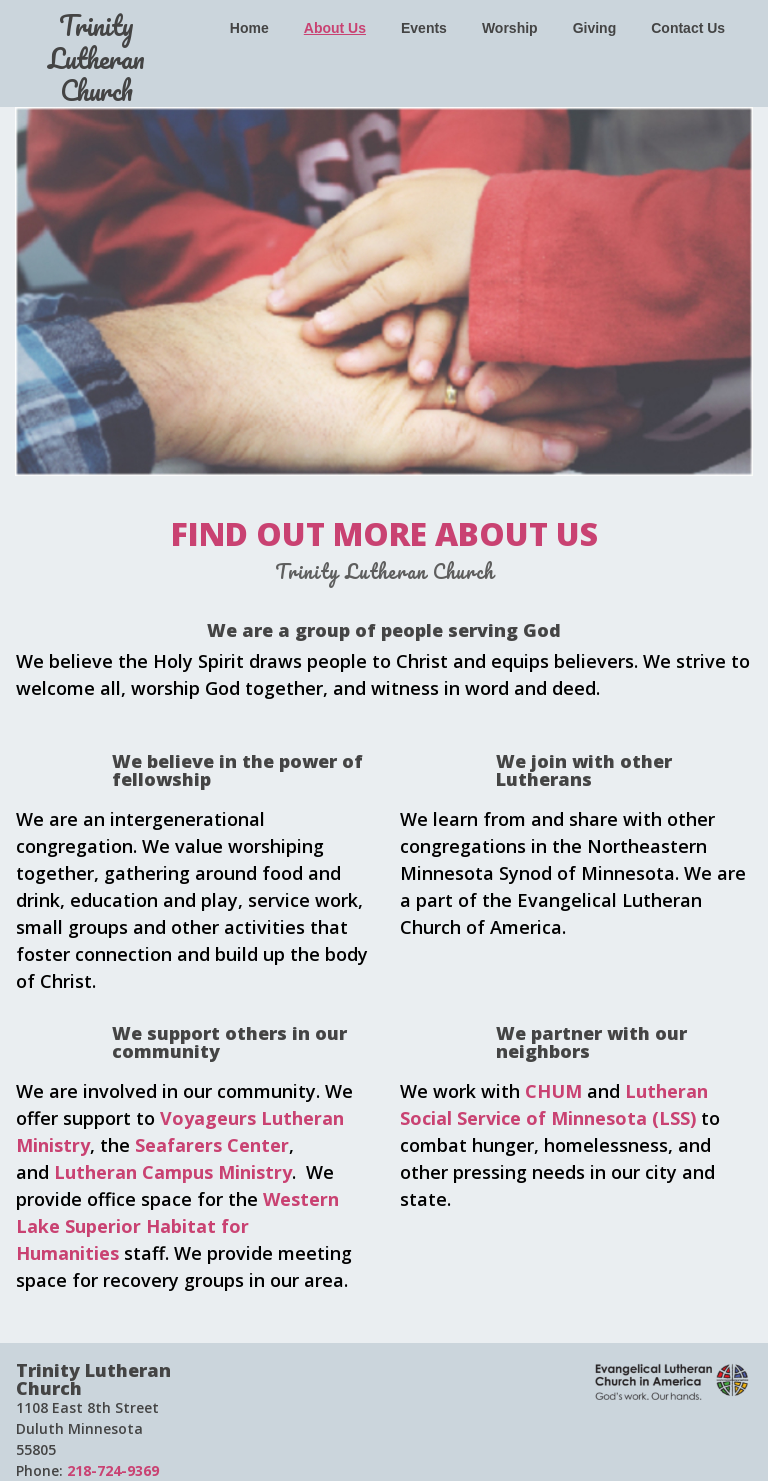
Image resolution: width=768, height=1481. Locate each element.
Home (249, 28)
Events (424, 28)
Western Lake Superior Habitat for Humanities (177, 1226)
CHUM (553, 1091)
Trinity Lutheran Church (96, 57)
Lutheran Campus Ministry (173, 1172)
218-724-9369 (111, 1470)
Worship (510, 28)
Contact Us (688, 28)
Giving (595, 28)
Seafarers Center (212, 1145)
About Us (335, 28)
